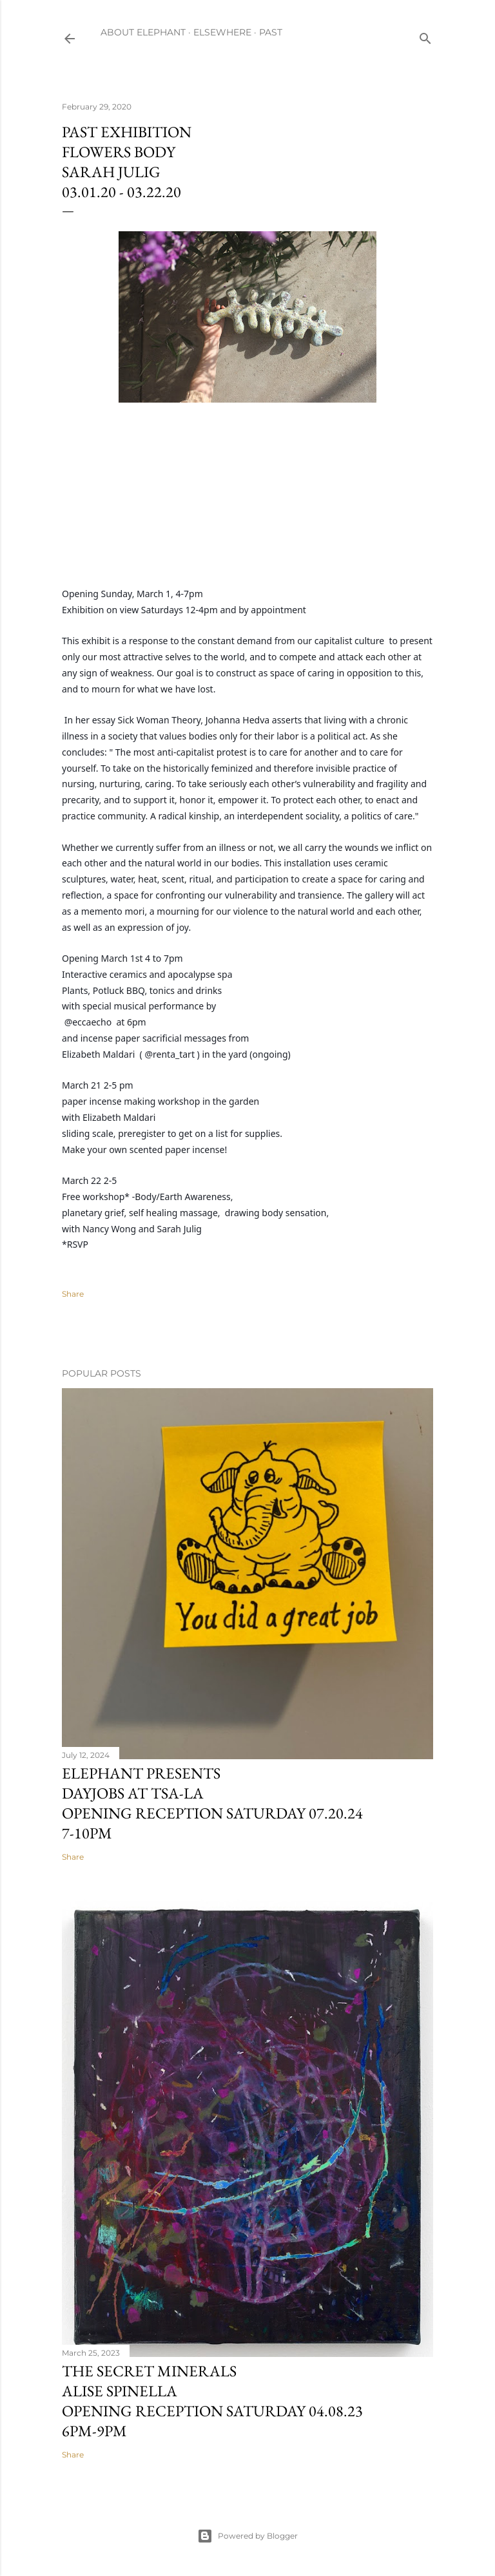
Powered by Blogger (247, 2536)
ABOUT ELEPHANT (143, 32)
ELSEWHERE (222, 32)
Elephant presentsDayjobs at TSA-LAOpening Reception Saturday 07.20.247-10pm (212, 1803)
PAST (270, 32)
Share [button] (73, 1294)
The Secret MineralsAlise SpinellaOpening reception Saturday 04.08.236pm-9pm (212, 2401)
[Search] (425, 35)
